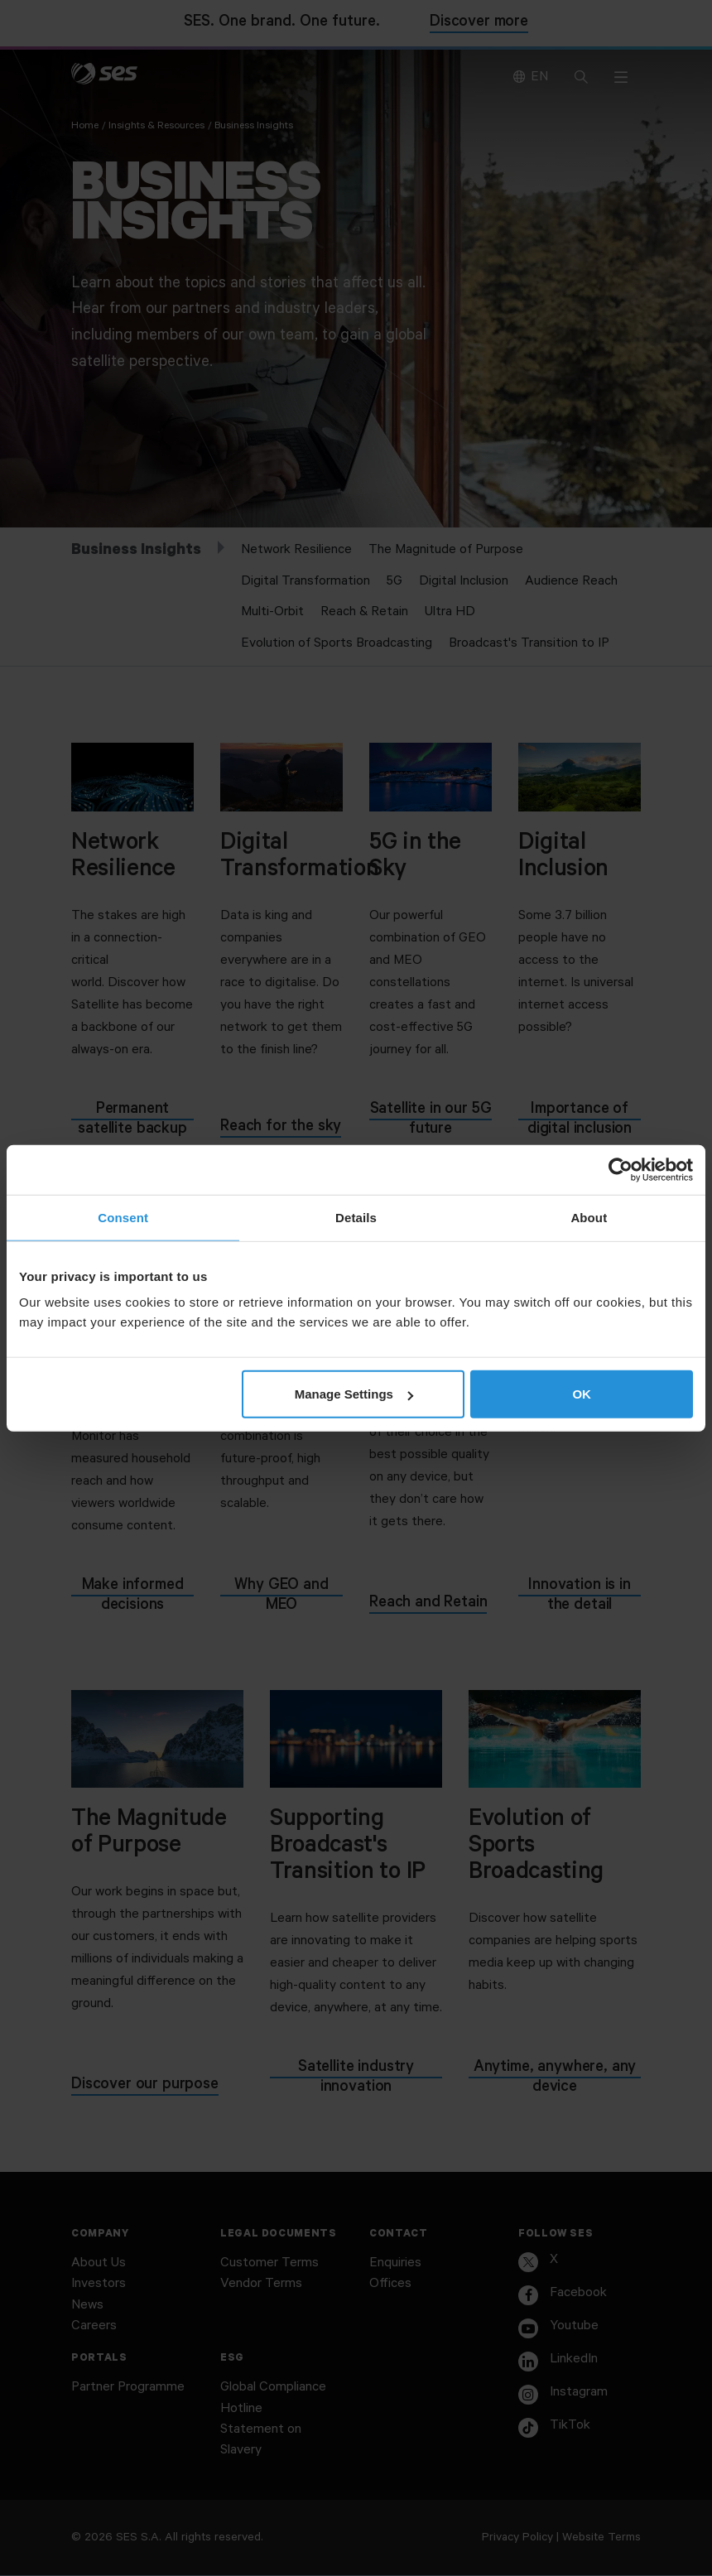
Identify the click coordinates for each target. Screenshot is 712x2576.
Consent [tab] (123, 1217)
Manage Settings (354, 1394)
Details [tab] (356, 1217)
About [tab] (588, 1217)
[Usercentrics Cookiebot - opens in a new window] (620, 1169)
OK (581, 1394)
